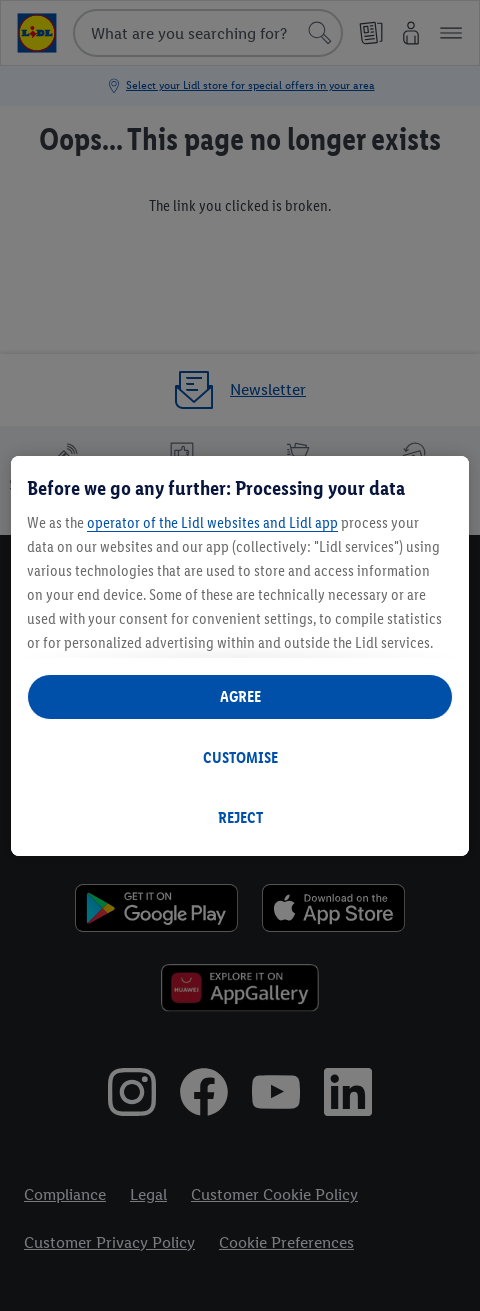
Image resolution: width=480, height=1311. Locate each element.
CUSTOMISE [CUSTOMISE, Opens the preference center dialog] (240, 757)
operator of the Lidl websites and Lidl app (212, 522)
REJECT (240, 817)
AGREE (240, 696)
